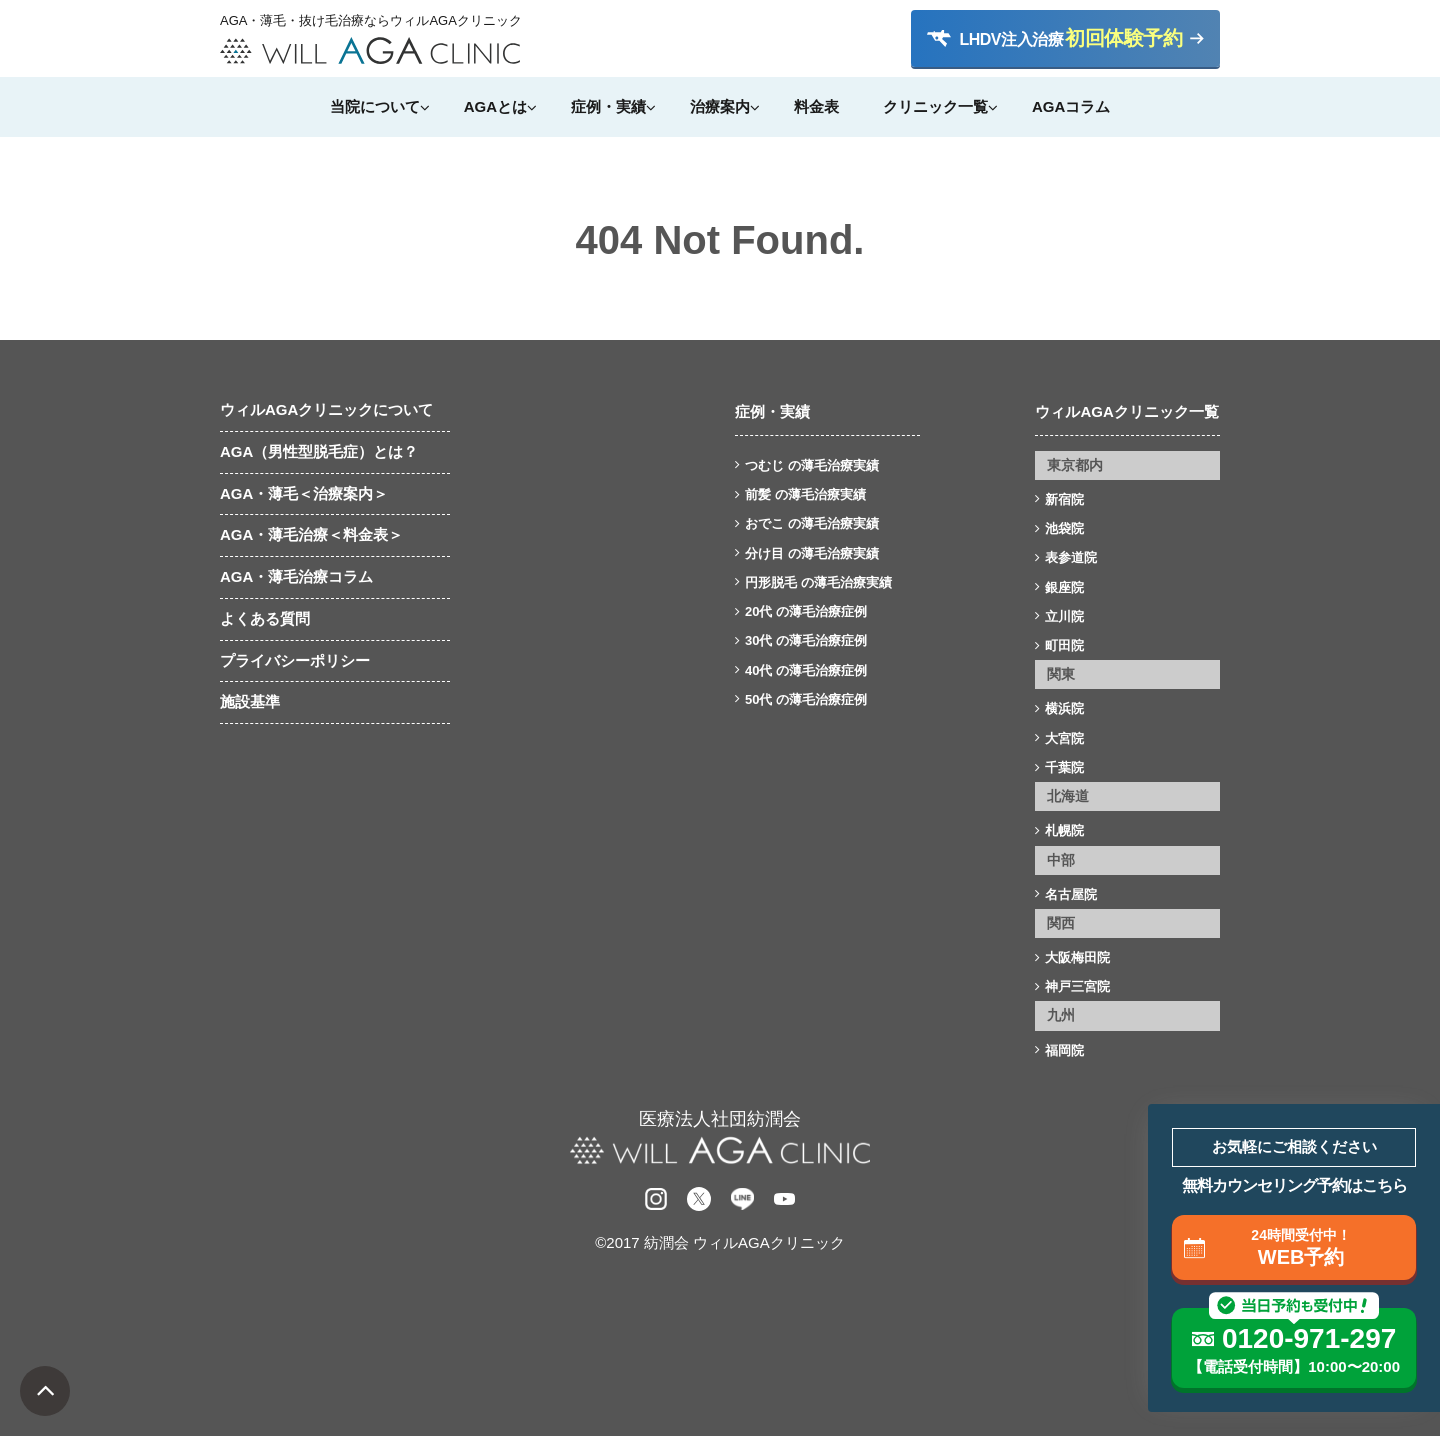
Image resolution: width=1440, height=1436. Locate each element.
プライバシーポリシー (295, 660)
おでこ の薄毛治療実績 (812, 523)
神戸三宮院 (1077, 986)
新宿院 (1064, 499)
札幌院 (1064, 830)
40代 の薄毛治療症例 (806, 670)
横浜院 (1064, 708)
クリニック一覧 (935, 106)
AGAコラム (1071, 106)
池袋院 (1064, 528)
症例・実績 (608, 106)
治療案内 (720, 106)
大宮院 (1064, 738)
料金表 (816, 106)
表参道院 (1071, 557)
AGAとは (495, 106)
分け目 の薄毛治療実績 (812, 553)
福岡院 (1064, 1050)
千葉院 (1064, 767)
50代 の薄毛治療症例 (806, 699)
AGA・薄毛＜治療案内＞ (304, 493)
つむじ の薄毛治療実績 (812, 465)
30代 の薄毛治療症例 (806, 640)
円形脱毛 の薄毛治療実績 (818, 582)
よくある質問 (265, 618)
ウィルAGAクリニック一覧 (1126, 411)
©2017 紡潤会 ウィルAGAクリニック (719, 1242)
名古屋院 (1071, 894)
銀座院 (1064, 587)
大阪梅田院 (1077, 957)
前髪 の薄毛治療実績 (805, 494)
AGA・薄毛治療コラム (296, 576)
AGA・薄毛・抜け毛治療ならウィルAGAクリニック (370, 21)
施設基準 (250, 701)
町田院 (1064, 645)
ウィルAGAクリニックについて (326, 409)
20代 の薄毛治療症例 (806, 611)
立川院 (1064, 616)
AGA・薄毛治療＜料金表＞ (311, 534)
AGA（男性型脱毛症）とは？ (319, 451)
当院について (375, 106)
